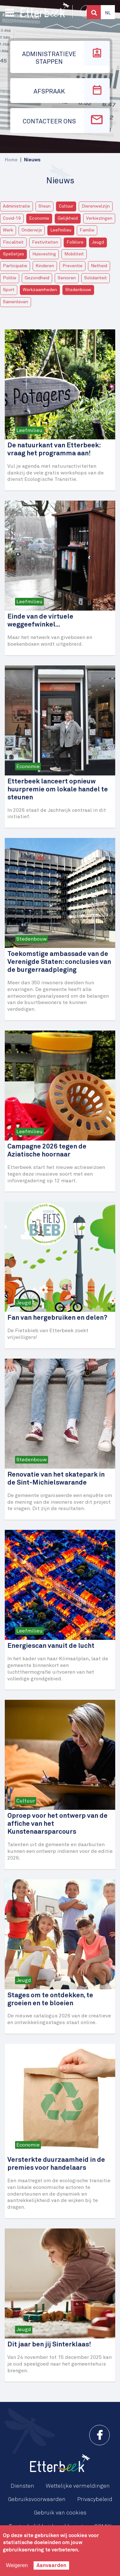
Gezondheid (37, 278)
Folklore (75, 242)
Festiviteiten (45, 242)
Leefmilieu (60, 230)
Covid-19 (12, 218)
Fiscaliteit (13, 242)
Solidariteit (95, 278)
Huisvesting (44, 254)
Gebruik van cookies (60, 2513)
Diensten (22, 2486)
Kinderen (45, 266)
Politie (9, 278)
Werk (8, 230)
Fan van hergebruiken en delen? (57, 1318)
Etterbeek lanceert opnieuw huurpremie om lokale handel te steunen (57, 789)
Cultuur (66, 206)
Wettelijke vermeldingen (78, 2486)
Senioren (67, 278)
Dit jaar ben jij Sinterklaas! (49, 2344)
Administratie (16, 206)
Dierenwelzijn (96, 206)
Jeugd (98, 242)
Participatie (15, 266)
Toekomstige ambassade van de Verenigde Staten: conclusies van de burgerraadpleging (59, 962)
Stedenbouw (78, 290)
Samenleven (15, 302)
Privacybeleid (94, 2499)
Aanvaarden (51, 2565)
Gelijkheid (68, 218)
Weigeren (17, 2565)
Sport (8, 290)
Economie (39, 218)
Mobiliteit (74, 254)
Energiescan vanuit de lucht (50, 1646)
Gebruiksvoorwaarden (37, 2499)
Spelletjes (13, 254)
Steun (44, 206)
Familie (87, 230)
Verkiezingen (99, 218)
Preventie (72, 266)
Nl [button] (108, 13)
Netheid (99, 266)
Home (11, 160)
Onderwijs (31, 230)
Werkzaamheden (40, 290)
